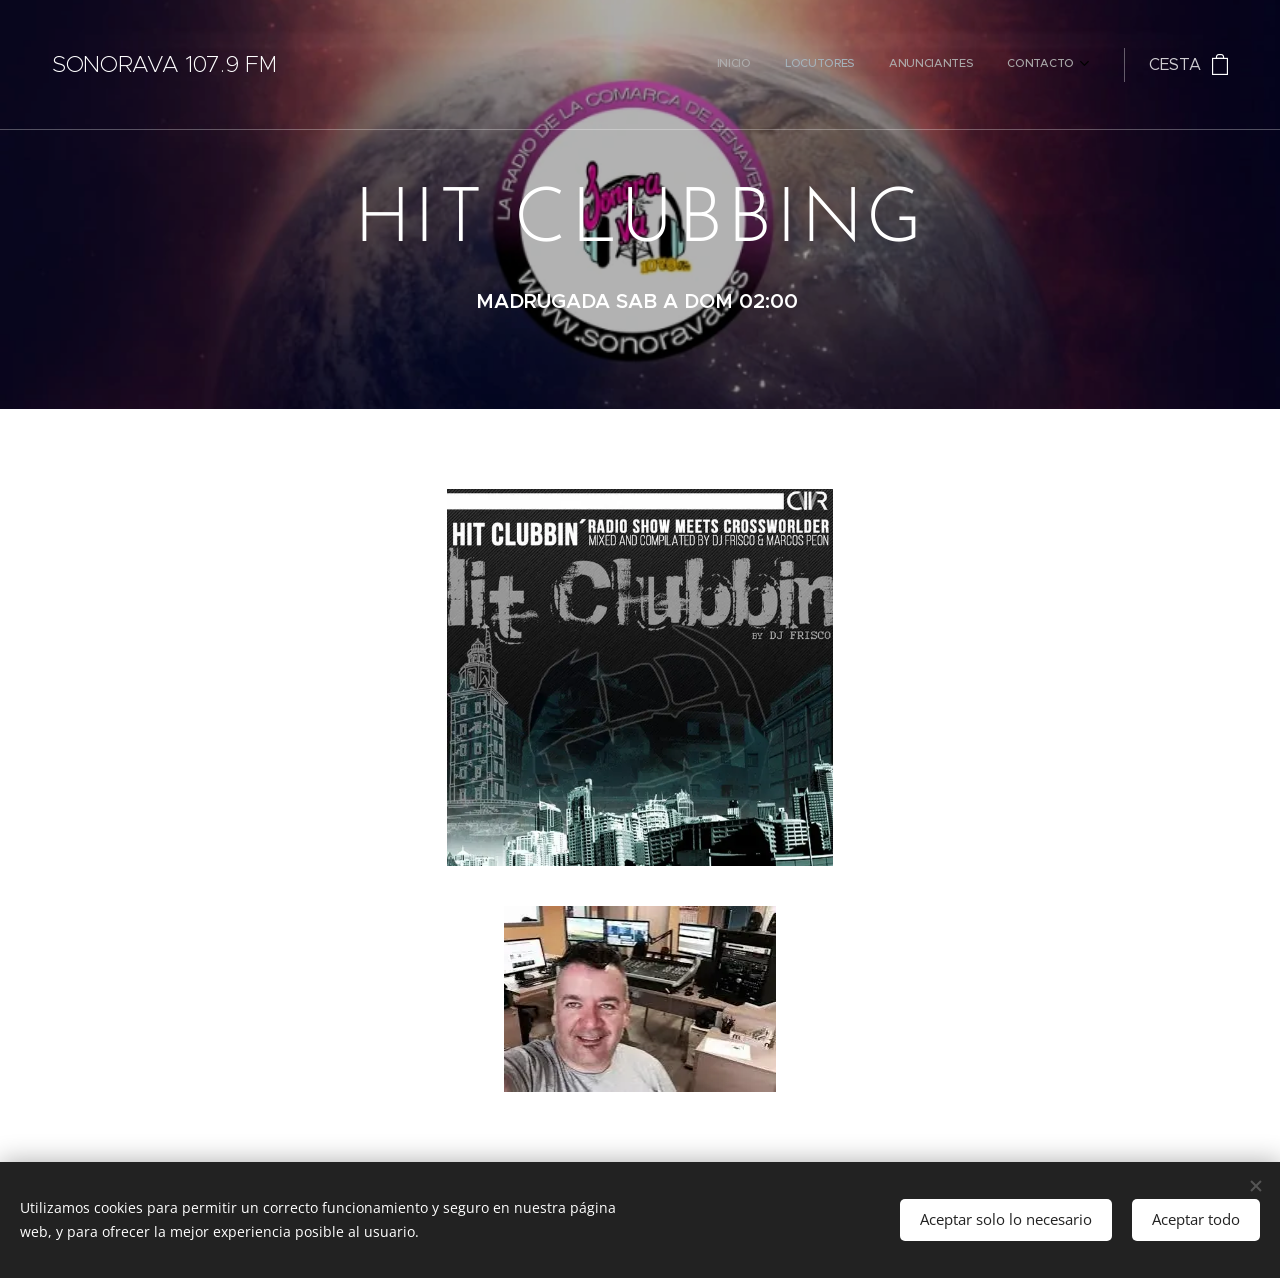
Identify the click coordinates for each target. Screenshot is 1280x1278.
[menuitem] (972, 65)
